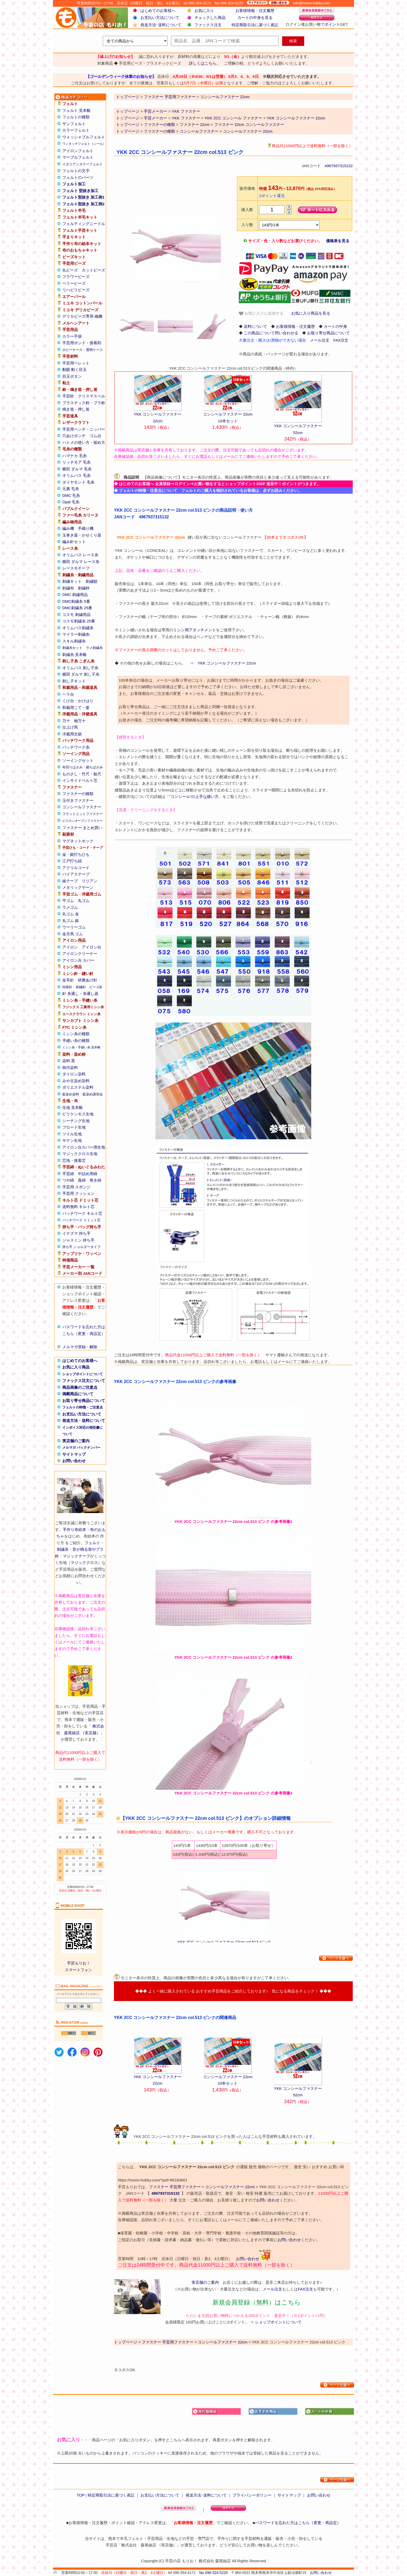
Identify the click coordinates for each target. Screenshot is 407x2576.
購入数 (247, 209)
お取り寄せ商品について (83, 1400)
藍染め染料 (70, 1094)
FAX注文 (340, 340)
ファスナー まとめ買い (82, 827)
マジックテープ (76, 1556)
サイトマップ (74, 1454)
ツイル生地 (72, 1134)
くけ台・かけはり (77, 701)
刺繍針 (81, 987)
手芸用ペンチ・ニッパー (83, 429)
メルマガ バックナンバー (81, 1447)
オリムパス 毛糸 (76, 475)
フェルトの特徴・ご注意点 (82, 1407)
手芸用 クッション (78, 1193)
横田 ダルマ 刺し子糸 (80, 674)
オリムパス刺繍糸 (77, 628)
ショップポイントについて (82, 1374)
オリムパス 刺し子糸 (80, 668)
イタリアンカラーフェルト (82, 164)
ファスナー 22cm (195, 124)
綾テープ (70, 881)
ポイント (332, 24)
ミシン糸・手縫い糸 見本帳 (81, 1047)
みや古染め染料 (76, 1081)
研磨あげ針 (87, 980)
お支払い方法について (159, 17)
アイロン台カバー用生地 (83, 1147)
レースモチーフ (76, 568)
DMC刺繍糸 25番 (77, 608)
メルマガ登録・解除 (79, 1347)
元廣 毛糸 (70, 488)
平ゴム (68, 900)
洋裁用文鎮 (72, 734)
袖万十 (80, 720)
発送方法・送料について (83, 1420)
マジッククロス (84, 1562)
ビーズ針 (96, 987)
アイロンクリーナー (79, 953)
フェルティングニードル (83, 223)
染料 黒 (68, 1061)
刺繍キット (72, 581)
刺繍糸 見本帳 (74, 654)
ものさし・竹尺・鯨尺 (81, 774)
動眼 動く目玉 (74, 369)
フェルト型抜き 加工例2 (83, 204)
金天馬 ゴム (72, 934)
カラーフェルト (76, 130)
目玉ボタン (72, 376)
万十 (66, 720)
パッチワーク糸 (76, 747)
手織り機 (85, 528)
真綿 (82, 1180)
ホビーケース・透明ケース (82, 350)
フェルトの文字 (76, 170)
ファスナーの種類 (77, 793)
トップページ (127, 111)
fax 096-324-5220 (213, 2573)
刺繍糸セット (72, 648)
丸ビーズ (70, 270)
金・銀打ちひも (76, 854)
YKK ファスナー (186, 111)
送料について (255, 326)
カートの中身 (335, 326)
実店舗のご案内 (76, 1441)
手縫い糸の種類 (76, 1040)
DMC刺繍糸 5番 (76, 601)
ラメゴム (70, 907)
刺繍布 (68, 588)
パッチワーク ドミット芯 (81, 1220)
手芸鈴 (68, 396)
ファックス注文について (83, 1380)
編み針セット (74, 541)
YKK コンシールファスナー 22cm (296, 118)
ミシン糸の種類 (76, 1034)
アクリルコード (76, 867)
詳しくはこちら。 (204, 63)
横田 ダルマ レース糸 (80, 561)
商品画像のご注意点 (79, 1387)
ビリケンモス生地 (77, 1114)
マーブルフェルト (77, 157)
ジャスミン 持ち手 (78, 1240)
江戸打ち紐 (72, 861)
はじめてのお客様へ (157, 10)
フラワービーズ (76, 276)
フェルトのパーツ (77, 177)
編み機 (68, 528)
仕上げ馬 (70, 727)
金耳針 (68, 980)
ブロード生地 (74, 1127)
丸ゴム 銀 (70, 920)
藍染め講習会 (93, 1094)
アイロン (70, 947)
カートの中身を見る (255, 17)
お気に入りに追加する (261, 313)
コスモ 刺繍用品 (76, 614)
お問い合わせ (74, 1461)
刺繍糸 (63, 1549)
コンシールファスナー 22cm (248, 131)
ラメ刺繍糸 (94, 648)
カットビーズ (93, 270)
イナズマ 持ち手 (76, 1233)
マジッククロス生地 (79, 1153)
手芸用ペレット (76, 363)
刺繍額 (91, 581)
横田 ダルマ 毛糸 (77, 469)
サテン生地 (72, 1140)
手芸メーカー (155, 111)
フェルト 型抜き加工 (80, 190)
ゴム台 (95, 435)
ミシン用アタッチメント (194, 630)
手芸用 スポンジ (76, 1187)
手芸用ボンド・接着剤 (81, 343)
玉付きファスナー (77, 800)
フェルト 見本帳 (76, 110)
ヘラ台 (68, 694)
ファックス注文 (208, 25)
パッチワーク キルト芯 (82, 1213)
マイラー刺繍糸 (76, 634)
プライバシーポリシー (252, 2495)
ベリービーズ (74, 283)
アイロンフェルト (77, 150)
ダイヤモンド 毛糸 (78, 482)
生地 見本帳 (72, 1107)
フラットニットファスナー (82, 814)
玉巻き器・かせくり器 (81, 535)
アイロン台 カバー (78, 960)
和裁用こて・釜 (76, 707)
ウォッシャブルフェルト (83, 137)
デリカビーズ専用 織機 (82, 316)
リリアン (89, 881)
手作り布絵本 (74, 1529)
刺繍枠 (84, 588)
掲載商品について (77, 1394)
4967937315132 (339, 166)
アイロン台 (91, 947)
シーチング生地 (76, 1120)
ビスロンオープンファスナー (82, 821)
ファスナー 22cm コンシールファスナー (249, 124)
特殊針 (67, 987)
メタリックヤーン (77, 887)
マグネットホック (77, 841)
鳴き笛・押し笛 (76, 409)
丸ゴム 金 (70, 914)
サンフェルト (74, 123)
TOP (80, 2495)
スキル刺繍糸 (74, 641)
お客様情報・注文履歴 (254, 10)
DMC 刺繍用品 (75, 594)
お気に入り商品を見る (310, 313)
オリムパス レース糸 (80, 555)
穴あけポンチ (74, 435)
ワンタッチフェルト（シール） (84, 144)
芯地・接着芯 (74, 1160)
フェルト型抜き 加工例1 (83, 197)
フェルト (92, 1543)
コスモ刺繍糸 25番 (78, 621)
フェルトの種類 (76, 117)
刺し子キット (74, 681)
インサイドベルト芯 (79, 780)
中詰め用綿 (87, 1173)
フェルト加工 (74, 184)
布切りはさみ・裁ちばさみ (82, 767)
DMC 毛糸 (71, 495)
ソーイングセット (77, 760)
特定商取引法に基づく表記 (255, 25)
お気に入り (204, 10)
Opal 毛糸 (70, 502)
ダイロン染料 (74, 1074)
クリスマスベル (91, 396)
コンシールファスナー (81, 807)
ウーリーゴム (74, 927)
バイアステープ (76, 874)
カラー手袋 (72, 336)
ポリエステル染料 (77, 1087)
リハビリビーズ (76, 290)
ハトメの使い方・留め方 (83, 442)
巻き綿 (95, 1180)
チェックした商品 (210, 17)
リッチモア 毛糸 (76, 462)
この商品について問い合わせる (271, 333)
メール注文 (319, 340)
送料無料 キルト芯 (78, 1206)
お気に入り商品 (76, 1367)
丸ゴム (84, 900)
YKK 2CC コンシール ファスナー (233, 118)
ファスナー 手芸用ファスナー (175, 2187)
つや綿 (68, 1180)
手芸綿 (68, 1173)
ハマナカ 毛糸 (74, 455)
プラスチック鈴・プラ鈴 (83, 403)
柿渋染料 (70, 1067)
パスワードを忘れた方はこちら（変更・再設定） (298, 2522)
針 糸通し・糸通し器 (80, 993)
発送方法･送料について (160, 25)
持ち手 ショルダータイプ (81, 1247)
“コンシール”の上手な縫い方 (194, 796)
